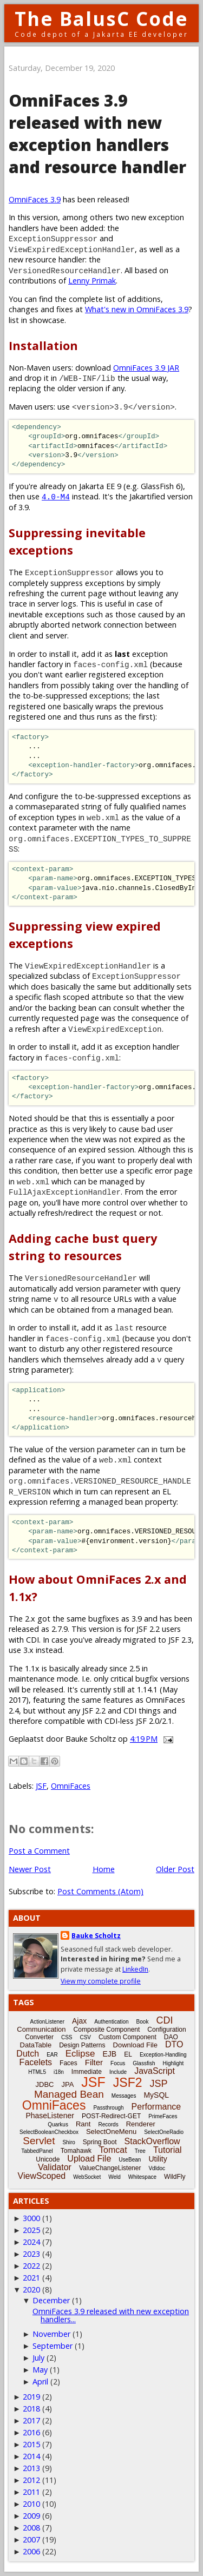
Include (118, 2072)
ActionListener (47, 2022)
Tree (140, 2151)
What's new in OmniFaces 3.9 (136, 309)
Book (142, 2022)
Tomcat (113, 2150)
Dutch (27, 2053)
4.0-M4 (56, 496)
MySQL (156, 2095)
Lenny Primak (92, 280)
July (38, 2358)
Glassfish (144, 2063)
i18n (59, 2072)
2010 (31, 2504)
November (51, 2334)
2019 (31, 2396)
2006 (31, 2551)
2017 (31, 2420)
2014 (31, 2456)
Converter (39, 2037)
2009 (31, 2516)
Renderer (140, 2124)
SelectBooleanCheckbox (48, 2132)
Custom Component (127, 2037)
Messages (124, 2096)
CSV (85, 2037)
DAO (171, 2037)
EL (128, 2054)
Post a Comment (39, 1851)
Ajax (79, 2021)
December (51, 2300)
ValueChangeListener (110, 2168)
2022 (31, 2266)
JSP (158, 2083)
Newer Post (30, 1869)
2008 (31, 2527)
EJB (110, 2054)
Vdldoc (156, 2168)
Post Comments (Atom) (100, 1891)
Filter (94, 2062)
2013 (31, 2468)
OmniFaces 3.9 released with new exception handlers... (110, 2315)
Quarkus (58, 2124)
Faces (68, 2063)
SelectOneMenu (111, 2131)
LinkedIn (135, 1969)
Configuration (166, 2029)
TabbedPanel (37, 2151)
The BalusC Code (101, 18)
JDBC (45, 2084)
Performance (156, 2106)
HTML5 (37, 2072)
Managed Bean (69, 2094)
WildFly (174, 2176)
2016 (31, 2432)
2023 (31, 2254)
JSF (41, 1786)
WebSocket (87, 2177)
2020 (31, 2289)
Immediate (86, 2072)
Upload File (89, 2158)
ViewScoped (42, 2175)
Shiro (68, 2142)
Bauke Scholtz (96, 1935)
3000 (31, 2218)
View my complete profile (101, 1981)
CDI (164, 2020)
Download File (135, 2045)
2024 (31, 2242)
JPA (67, 2084)
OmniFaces (70, 1786)
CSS (67, 2037)
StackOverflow (152, 2141)
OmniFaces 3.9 (35, 199)
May (40, 2369)
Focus (117, 2063)
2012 (31, 2480)
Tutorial (167, 2150)
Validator (54, 2167)
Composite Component (107, 2029)
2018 (31, 2408)
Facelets (35, 2062)
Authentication (111, 2022)
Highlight (173, 2063)
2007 (31, 2539)
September (52, 2346)
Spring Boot (100, 2142)
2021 (31, 2277)
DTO (174, 2044)
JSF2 (127, 2083)
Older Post (175, 1869)
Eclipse (80, 2053)
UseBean (130, 2160)
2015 (31, 2444)
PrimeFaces (162, 2116)
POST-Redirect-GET (111, 2116)
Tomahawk (76, 2151)
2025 (31, 2230)
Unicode (48, 2159)
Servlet (39, 2140)
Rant (83, 2124)
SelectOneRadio (164, 2132)
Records (108, 2124)
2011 (31, 2492)
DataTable (36, 2045)
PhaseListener (49, 2115)
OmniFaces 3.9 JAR (146, 368)
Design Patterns (82, 2045)
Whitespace (142, 2177)
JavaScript (154, 2071)
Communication (41, 2029)
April (40, 2381)
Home (104, 1869)
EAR (52, 2055)
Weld (114, 2177)
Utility (157, 2159)
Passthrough (108, 2108)
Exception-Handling (163, 2055)
